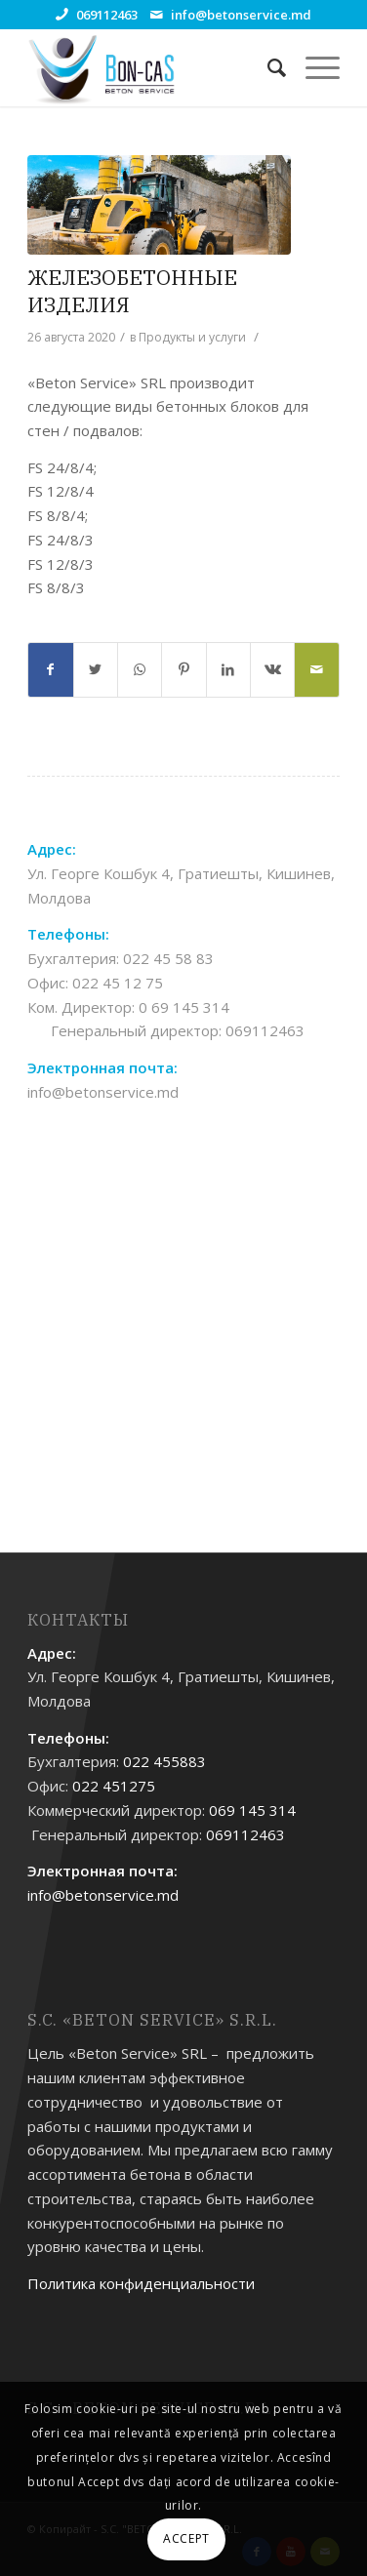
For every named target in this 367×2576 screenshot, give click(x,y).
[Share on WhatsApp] (139, 670)
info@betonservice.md (241, 14)
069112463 (107, 14)
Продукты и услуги (192, 337)
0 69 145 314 (184, 1007)
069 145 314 (252, 1810)
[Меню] (313, 67)
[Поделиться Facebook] (50, 670)
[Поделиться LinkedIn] (228, 670)
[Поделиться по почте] (316, 670)
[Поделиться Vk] (272, 670)
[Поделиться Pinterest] (183, 670)
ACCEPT (186, 2538)
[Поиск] (267, 67)
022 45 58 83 (168, 958)
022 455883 (164, 1761)
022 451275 (113, 1785)
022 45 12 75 (117, 982)
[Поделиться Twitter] (95, 670)
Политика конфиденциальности (141, 2283)
